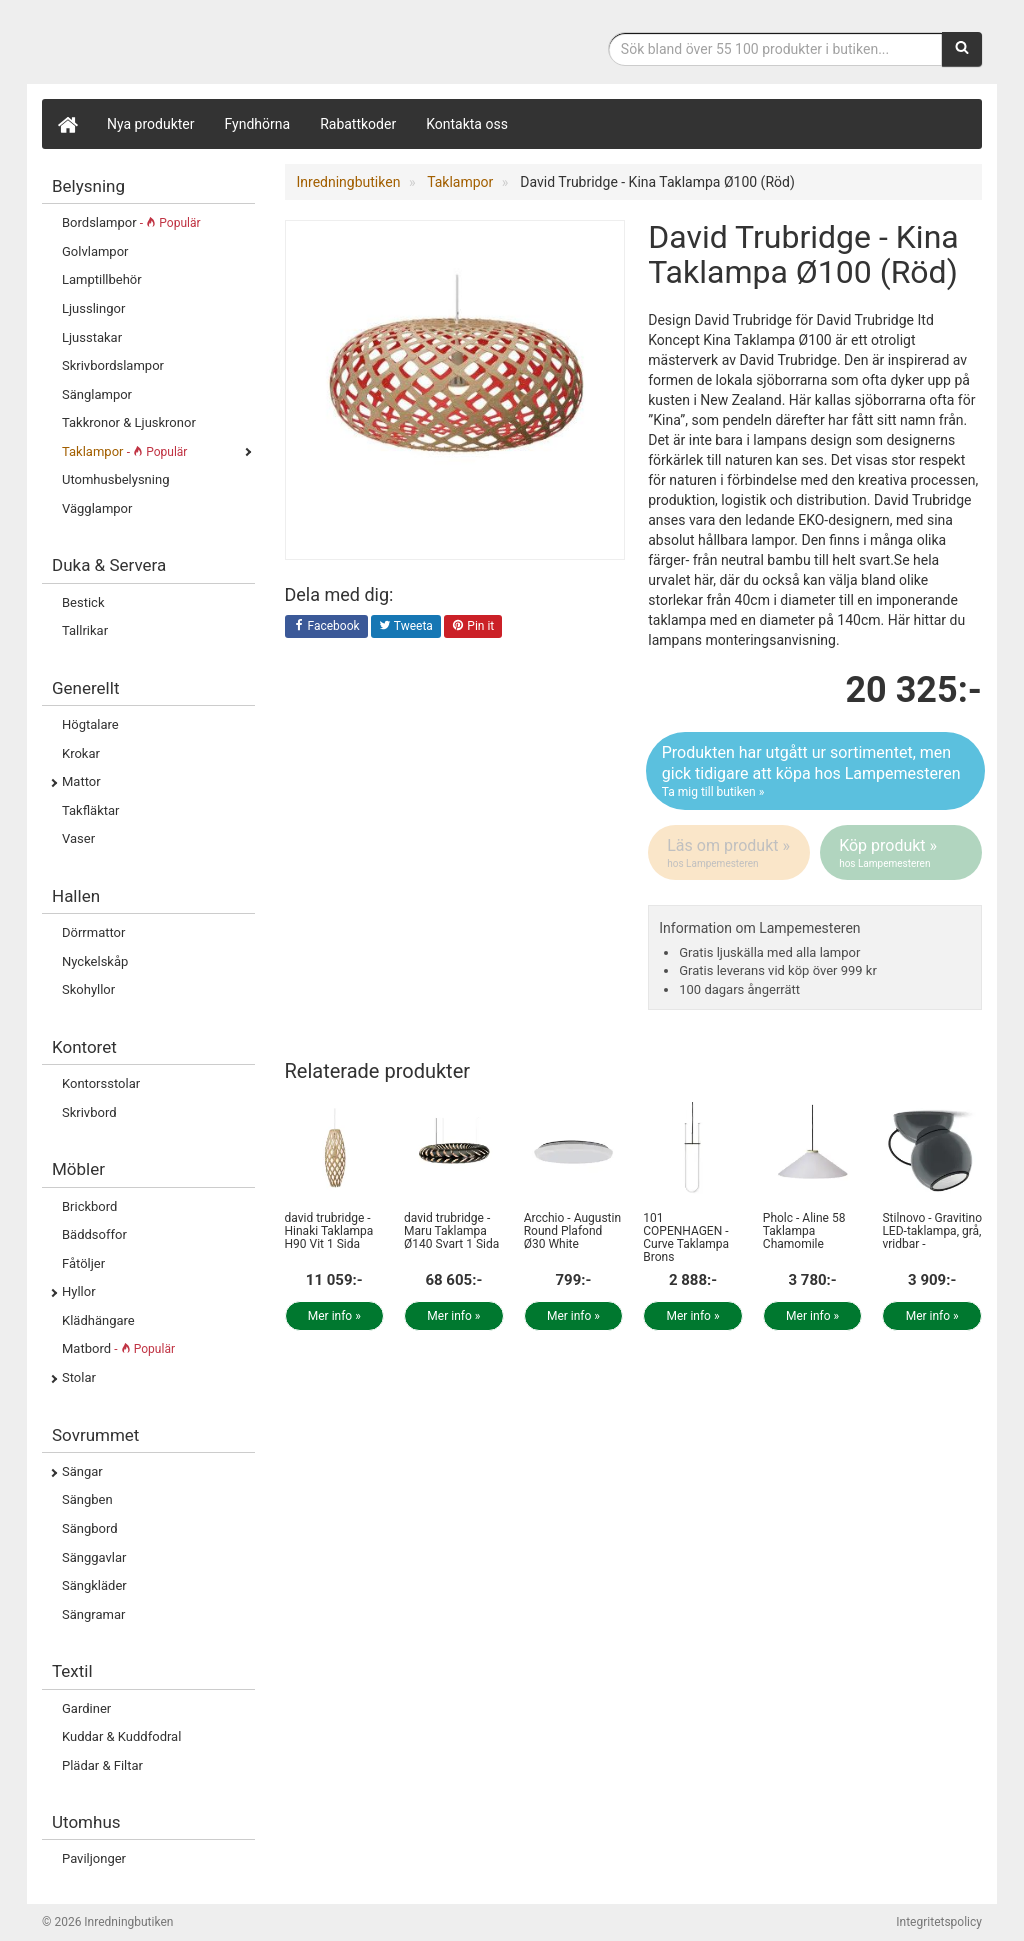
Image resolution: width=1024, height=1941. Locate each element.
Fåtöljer (83, 1263)
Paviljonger (94, 1858)
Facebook (326, 627)
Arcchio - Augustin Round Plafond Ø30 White (572, 1231)
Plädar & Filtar (102, 1765)
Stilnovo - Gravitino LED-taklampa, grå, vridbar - (932, 1231)
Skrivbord (89, 1112)
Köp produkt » (902, 853)
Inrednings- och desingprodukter (192, 43)
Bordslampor (131, 222)
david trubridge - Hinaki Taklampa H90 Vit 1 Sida (329, 1231)
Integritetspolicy (939, 1922)
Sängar (82, 1471)
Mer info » (334, 1316)
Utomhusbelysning (115, 479)
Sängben (87, 1499)
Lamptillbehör (102, 279)
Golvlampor (95, 251)
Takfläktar (90, 810)
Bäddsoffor (94, 1234)
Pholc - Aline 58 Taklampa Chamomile (804, 1231)
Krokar (81, 753)
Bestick (83, 602)
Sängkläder (94, 1585)
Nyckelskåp (95, 961)
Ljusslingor (93, 308)
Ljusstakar (92, 337)
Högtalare (90, 724)
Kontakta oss (467, 124)
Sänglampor (97, 394)
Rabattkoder (358, 124)
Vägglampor (97, 508)
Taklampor (124, 451)
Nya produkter (151, 124)
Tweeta (406, 627)
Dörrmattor (93, 932)
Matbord (118, 1348)
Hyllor (79, 1291)
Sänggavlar (94, 1557)
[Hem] (67, 124)
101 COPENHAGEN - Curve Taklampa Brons (686, 1238)
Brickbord (89, 1206)
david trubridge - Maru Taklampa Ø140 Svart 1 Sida (451, 1231)
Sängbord (90, 1528)
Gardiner (86, 1708)
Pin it (473, 627)
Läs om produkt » (730, 853)
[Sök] (962, 49)
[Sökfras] (775, 49)
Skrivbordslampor (113, 365)
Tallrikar (85, 630)
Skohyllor (88, 989)
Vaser (78, 838)
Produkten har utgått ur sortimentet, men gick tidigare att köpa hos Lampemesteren (815, 772)
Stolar (79, 1377)
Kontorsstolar (101, 1083)
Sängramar (93, 1614)
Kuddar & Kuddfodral (121, 1736)
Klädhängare (98, 1320)
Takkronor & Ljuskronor (129, 422)
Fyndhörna (258, 124)
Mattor (81, 781)
